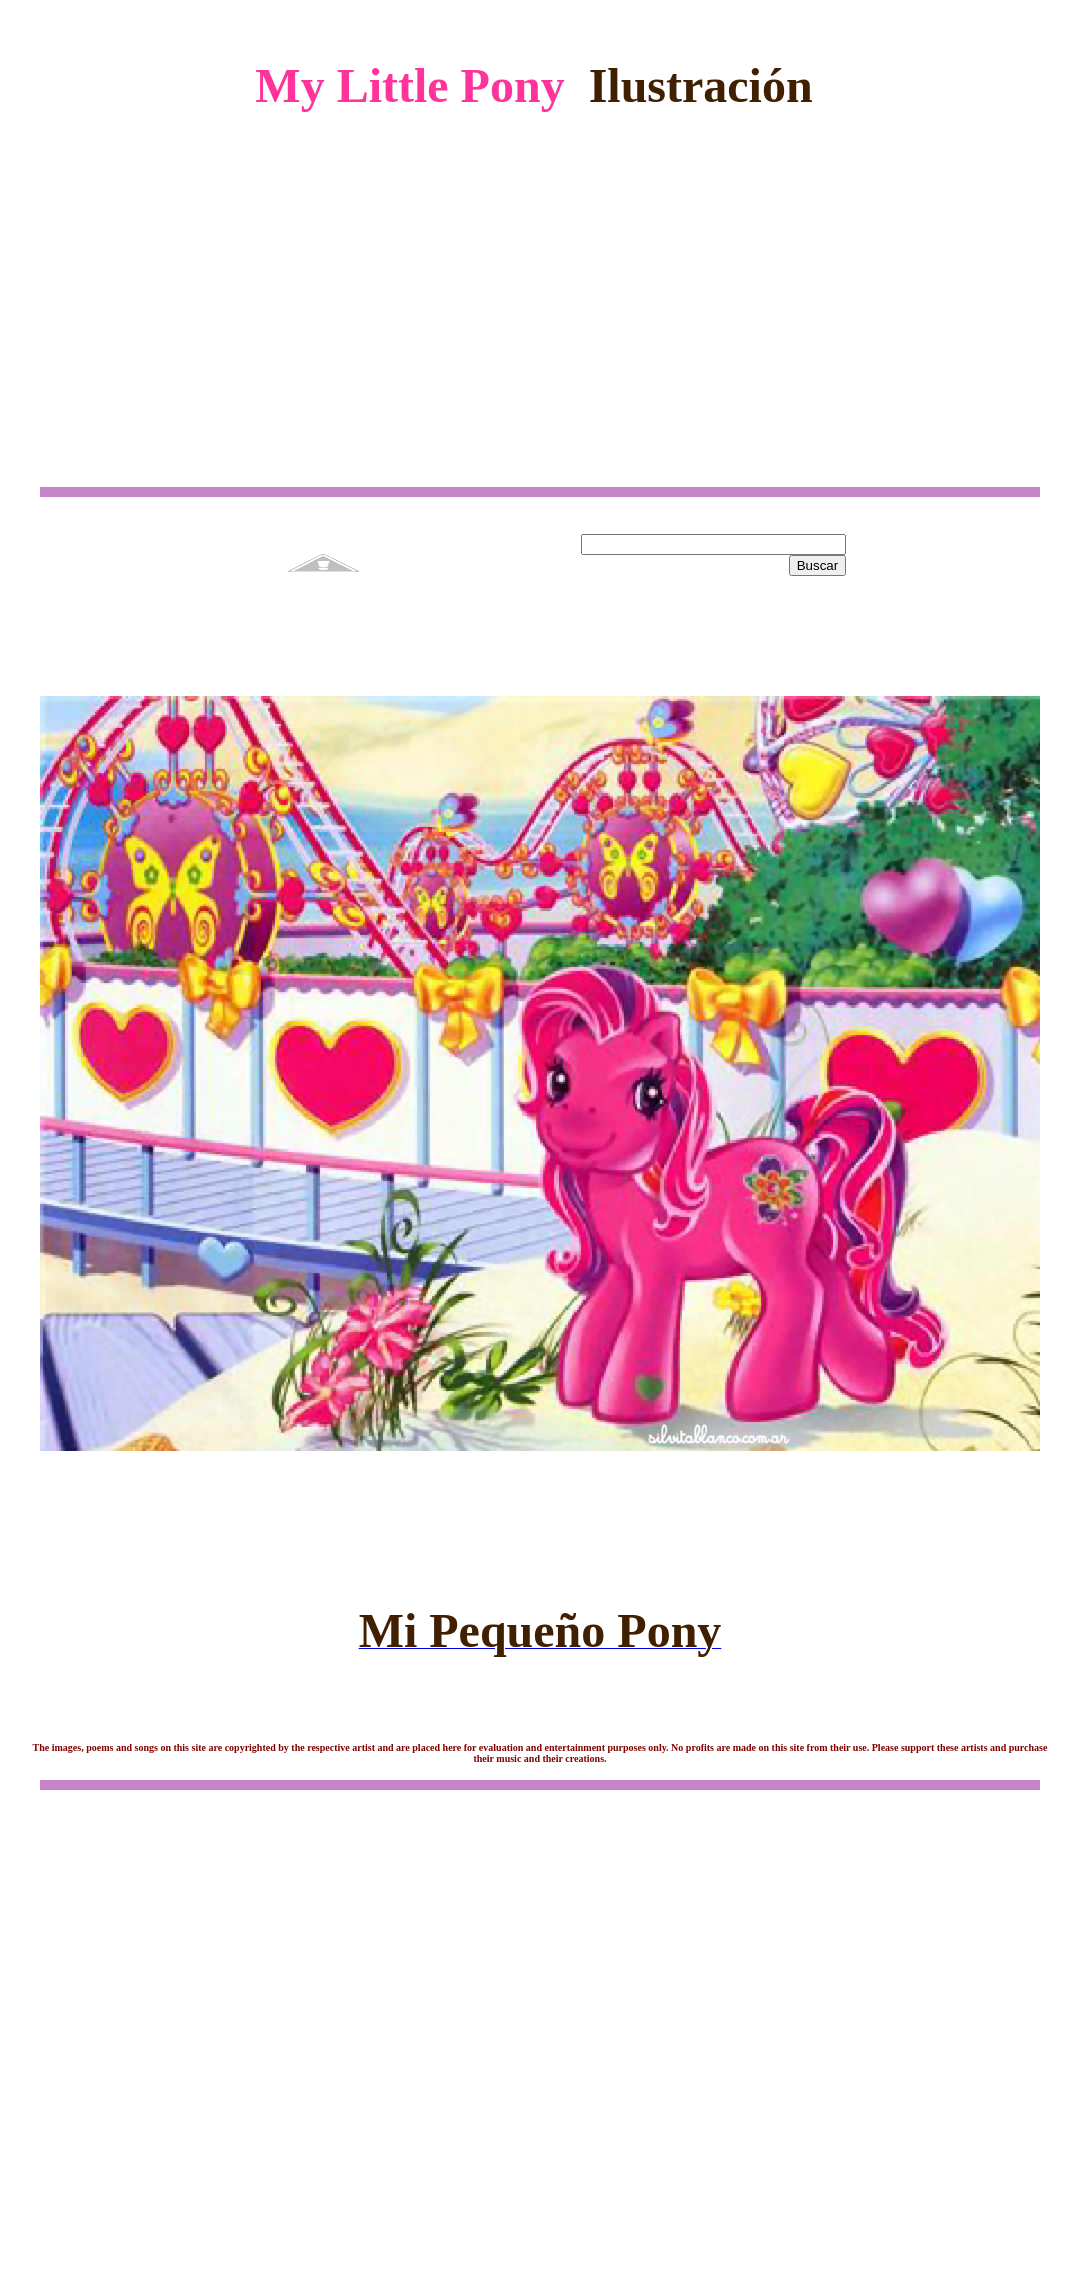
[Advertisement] (540, 283)
